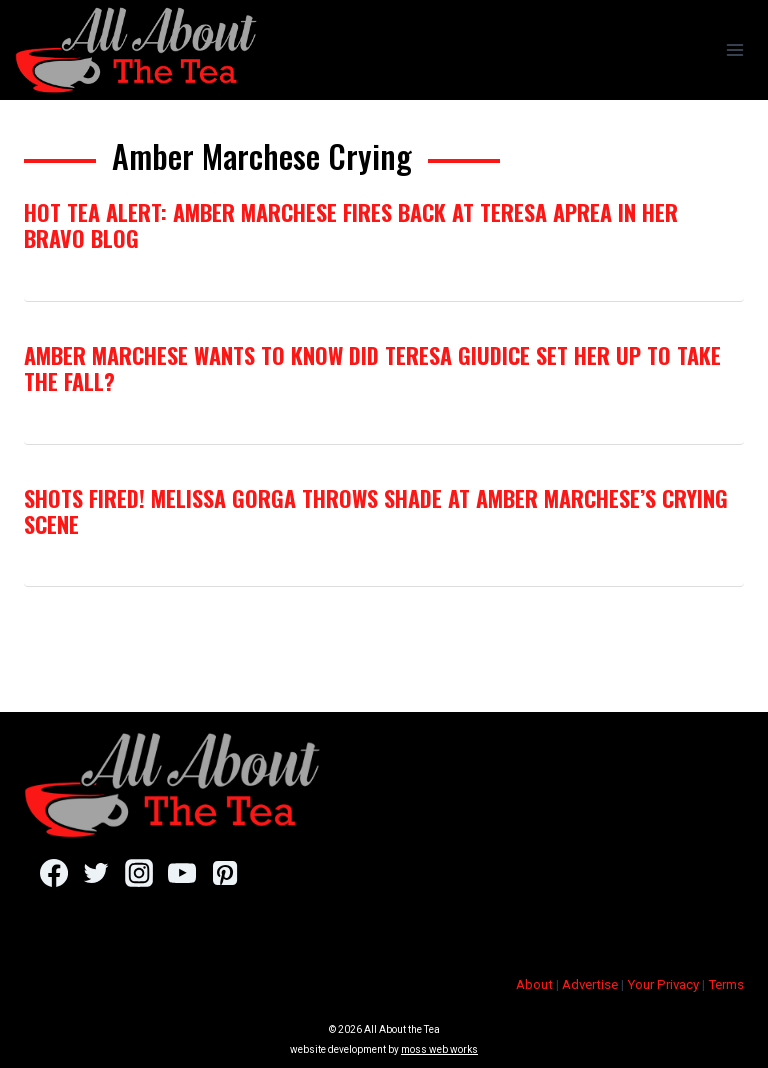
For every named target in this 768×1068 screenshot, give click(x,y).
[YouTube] (181, 873)
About (534, 984)
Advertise (590, 984)
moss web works (439, 1049)
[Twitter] (96, 873)
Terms (726, 984)
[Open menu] (734, 49)
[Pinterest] (224, 873)
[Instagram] (138, 873)
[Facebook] (53, 873)
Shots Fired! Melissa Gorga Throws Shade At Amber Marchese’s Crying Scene (376, 511)
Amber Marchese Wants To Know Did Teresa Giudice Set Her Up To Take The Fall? (372, 368)
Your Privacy (663, 984)
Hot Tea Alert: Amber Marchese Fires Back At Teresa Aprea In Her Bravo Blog (351, 225)
